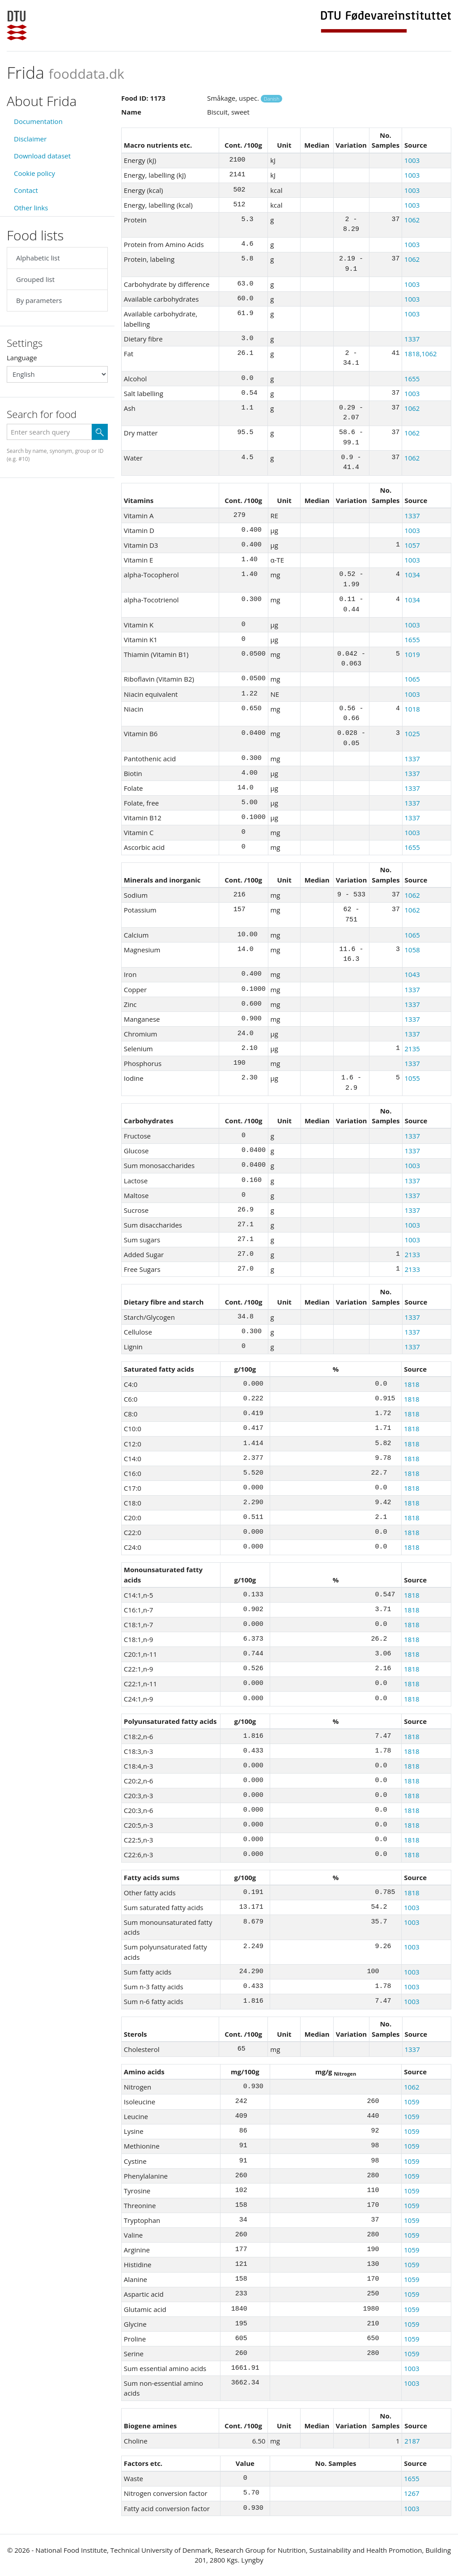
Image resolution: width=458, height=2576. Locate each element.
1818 (411, 1384)
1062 (412, 219)
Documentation (38, 121)
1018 (412, 708)
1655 (412, 378)
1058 (412, 949)
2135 (412, 1048)
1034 (412, 574)
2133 (412, 1254)
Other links (31, 207)
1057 (412, 545)
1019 (412, 654)
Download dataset (42, 155)
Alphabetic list (38, 257)
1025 (412, 733)
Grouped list (35, 279)
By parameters (39, 300)
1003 (412, 160)
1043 (412, 974)
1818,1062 (420, 353)
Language (22, 357)
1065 (412, 678)
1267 (411, 2493)
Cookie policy (34, 173)
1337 (412, 338)
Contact (26, 190)
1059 (411, 2101)
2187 (412, 2440)
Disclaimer (30, 138)
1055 (412, 1078)
